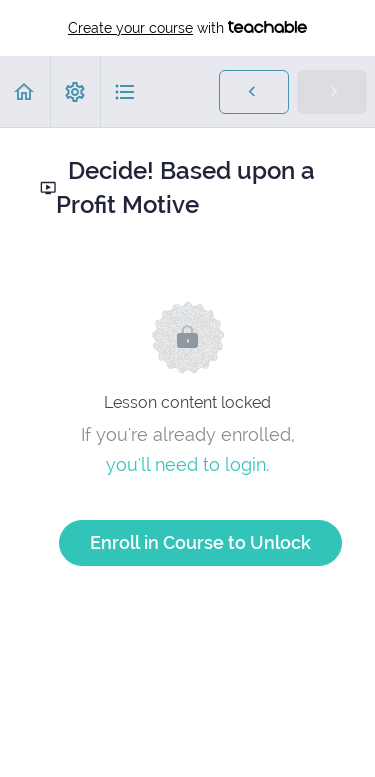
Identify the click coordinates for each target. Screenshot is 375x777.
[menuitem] (75, 91)
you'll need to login (186, 464)
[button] (25, 91)
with (187, 28)
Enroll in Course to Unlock (200, 542)
